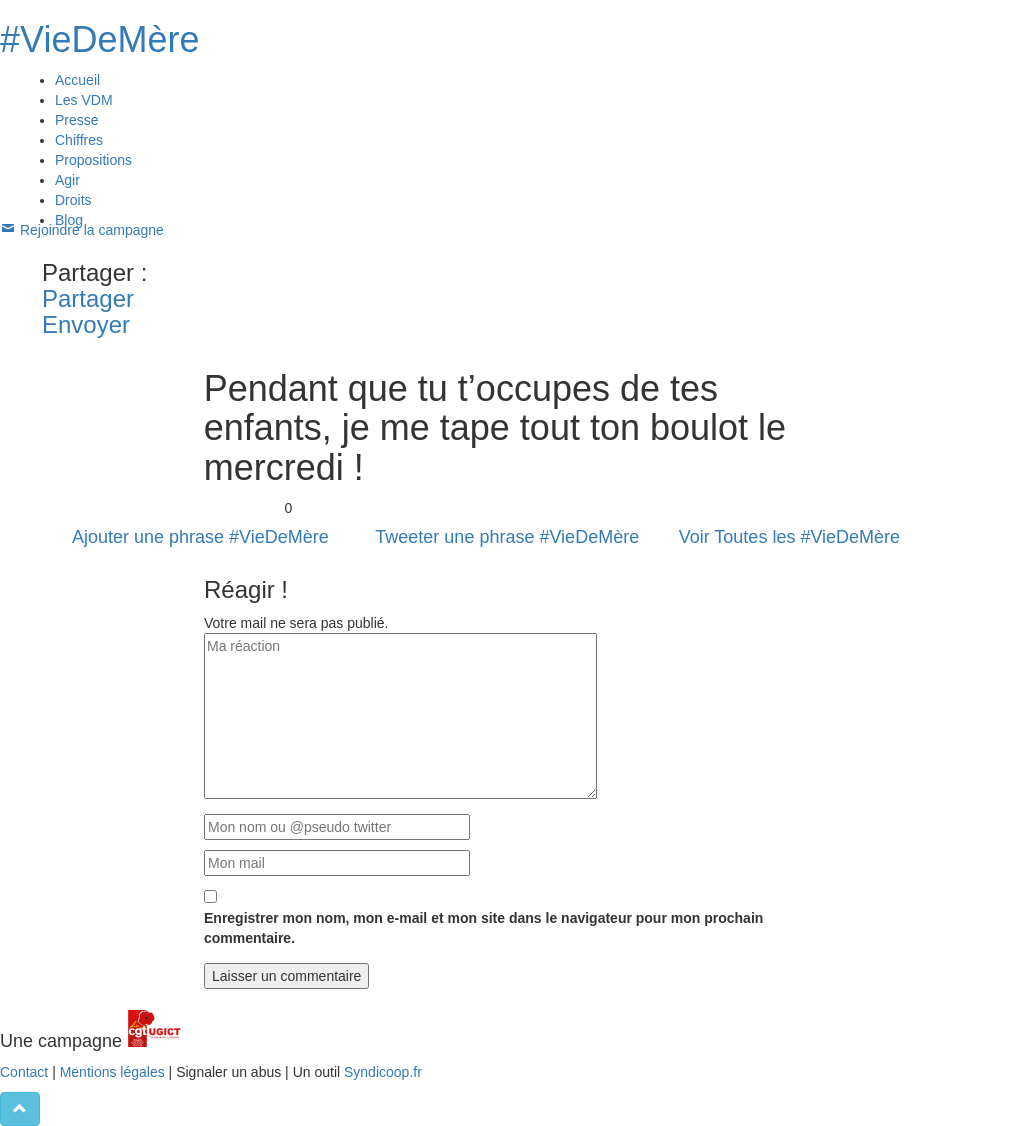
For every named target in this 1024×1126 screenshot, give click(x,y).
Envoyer (86, 324)
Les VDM (84, 100)
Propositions (93, 160)
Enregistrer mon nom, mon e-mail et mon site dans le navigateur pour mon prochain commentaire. (483, 929)
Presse (77, 120)
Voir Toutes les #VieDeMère (789, 537)
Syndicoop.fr (383, 1072)
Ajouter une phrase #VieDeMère (200, 537)
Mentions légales (112, 1072)
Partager (88, 298)
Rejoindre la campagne (86, 230)
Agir (67, 180)
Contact (24, 1072)
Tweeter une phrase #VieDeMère (507, 537)
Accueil (77, 80)
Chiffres (79, 140)
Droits (73, 200)
